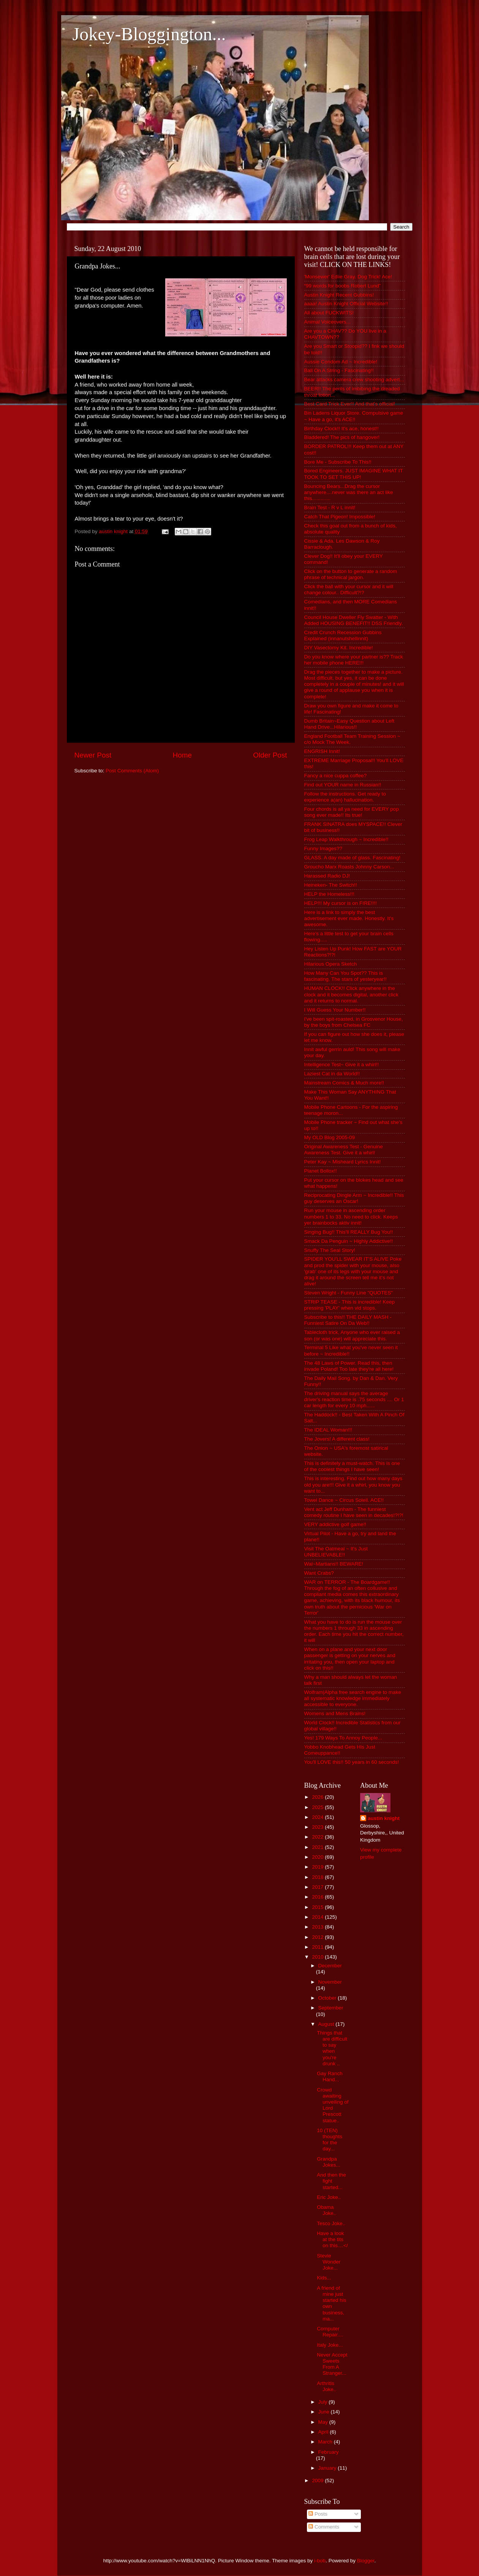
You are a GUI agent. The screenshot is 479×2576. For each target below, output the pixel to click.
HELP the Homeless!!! (329, 894)
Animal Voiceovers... (327, 322)
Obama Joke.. (326, 2210)
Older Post (270, 755)
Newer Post (93, 755)
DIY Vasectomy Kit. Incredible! (338, 647)
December (330, 1965)
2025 (318, 1807)
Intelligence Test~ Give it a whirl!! (341, 1064)
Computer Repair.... (330, 2332)
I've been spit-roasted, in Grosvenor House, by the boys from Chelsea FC (353, 1022)
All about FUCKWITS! (329, 313)
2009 (318, 2480)
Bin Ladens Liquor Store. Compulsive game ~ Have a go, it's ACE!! (353, 416)
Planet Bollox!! (320, 1171)
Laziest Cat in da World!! (332, 1073)
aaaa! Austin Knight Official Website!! (346, 303)
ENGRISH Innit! (322, 751)
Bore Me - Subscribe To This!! (338, 462)
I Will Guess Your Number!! (335, 1010)
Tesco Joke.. (331, 2223)
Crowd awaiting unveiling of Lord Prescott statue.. (332, 2105)
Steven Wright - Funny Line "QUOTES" (348, 1293)
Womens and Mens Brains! (335, 1713)
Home (182, 755)
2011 (318, 1947)
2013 (318, 1927)
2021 (318, 1847)
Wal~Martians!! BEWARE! (333, 1564)
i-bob (320, 2560)
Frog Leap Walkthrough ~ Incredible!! (346, 839)
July (323, 2402)
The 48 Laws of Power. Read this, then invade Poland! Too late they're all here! (349, 1366)
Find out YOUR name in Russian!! (342, 785)
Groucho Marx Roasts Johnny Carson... (349, 867)
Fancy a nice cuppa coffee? (335, 775)
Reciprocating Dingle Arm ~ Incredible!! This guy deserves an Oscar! (354, 1198)
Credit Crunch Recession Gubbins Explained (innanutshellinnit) (343, 635)
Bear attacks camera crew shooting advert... (354, 379)
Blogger (366, 2560)
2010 (318, 1957)
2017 (318, 1887)
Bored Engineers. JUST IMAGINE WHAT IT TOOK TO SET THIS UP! (353, 474)
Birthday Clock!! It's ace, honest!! (341, 428)
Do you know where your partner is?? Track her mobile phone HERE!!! (353, 660)
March (326, 2442)
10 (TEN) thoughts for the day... (329, 2140)
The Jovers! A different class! (337, 1439)
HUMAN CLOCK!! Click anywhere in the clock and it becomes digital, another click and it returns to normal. (351, 994)
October (328, 1998)
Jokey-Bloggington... (149, 34)
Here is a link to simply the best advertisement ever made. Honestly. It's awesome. (349, 918)
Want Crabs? (319, 1573)
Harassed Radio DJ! (327, 876)
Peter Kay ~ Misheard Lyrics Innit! (342, 1162)
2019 (318, 1867)
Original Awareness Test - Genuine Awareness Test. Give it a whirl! (343, 1149)
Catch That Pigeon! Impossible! (339, 516)
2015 (318, 1907)
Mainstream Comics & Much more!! (344, 1083)
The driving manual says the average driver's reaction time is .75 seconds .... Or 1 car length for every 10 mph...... (354, 1399)
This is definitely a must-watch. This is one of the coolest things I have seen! (352, 1466)
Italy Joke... (330, 2345)
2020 (318, 1857)
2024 (318, 1817)
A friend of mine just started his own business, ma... (331, 2303)
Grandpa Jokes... (328, 2162)
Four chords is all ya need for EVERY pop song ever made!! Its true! (351, 812)
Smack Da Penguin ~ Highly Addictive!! (348, 1241)
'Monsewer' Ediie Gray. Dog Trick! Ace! (348, 276)
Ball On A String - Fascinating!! (339, 370)
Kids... (324, 2278)
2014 (318, 1917)
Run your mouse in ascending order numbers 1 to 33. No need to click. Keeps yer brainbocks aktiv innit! (351, 1216)
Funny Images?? (323, 848)
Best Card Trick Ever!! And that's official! (349, 404)
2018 (318, 1877)
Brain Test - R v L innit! (330, 507)
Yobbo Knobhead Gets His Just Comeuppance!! (339, 1750)
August (327, 2024)
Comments (323, 2527)
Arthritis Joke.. (326, 2386)
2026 (318, 1797)
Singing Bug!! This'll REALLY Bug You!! (348, 1232)
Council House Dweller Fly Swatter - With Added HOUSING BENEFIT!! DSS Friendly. (353, 620)
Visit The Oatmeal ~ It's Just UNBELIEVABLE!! (336, 1552)
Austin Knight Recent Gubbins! (339, 295)
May (323, 2422)
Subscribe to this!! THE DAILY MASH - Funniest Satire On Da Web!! (348, 1320)
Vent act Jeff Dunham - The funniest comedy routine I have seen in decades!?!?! (353, 1512)
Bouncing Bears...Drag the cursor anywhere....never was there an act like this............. (348, 492)
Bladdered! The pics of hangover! (342, 437)
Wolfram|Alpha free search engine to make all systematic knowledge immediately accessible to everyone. (352, 1698)
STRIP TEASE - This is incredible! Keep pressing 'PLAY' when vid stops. (349, 1305)
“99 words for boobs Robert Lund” (342, 286)
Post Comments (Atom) (132, 770)
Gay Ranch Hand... (330, 2076)
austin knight (384, 1818)
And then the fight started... (331, 2181)
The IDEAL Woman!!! (328, 1430)
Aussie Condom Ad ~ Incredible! (341, 362)
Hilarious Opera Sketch (330, 964)
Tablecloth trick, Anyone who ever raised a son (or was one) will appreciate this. (352, 1335)
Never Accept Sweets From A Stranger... (332, 2364)
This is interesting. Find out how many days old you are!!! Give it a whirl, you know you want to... (353, 1484)
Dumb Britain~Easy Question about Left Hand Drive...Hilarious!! (349, 724)
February (328, 2452)
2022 (318, 1837)
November (330, 1982)
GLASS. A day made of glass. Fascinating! (352, 857)
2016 (318, 1897)
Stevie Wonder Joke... (328, 2262)
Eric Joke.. (329, 2197)
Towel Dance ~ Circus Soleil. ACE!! (344, 1500)
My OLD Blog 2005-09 (329, 1137)
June (324, 2412)
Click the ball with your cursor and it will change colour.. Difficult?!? (349, 589)
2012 (318, 1937)
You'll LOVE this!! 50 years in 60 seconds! (351, 1762)
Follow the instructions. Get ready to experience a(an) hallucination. (345, 797)
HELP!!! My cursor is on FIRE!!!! (340, 903)
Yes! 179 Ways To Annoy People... (343, 1738)
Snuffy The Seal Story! (330, 1250)
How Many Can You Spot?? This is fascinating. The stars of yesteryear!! (345, 976)
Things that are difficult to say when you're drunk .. (332, 2048)
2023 (318, 1827)
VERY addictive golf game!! (335, 1524)
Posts (317, 2514)
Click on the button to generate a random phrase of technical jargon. (350, 574)
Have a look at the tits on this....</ (332, 2239)
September (330, 2008)
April (324, 2432)
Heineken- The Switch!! (330, 885)
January (328, 2468)
